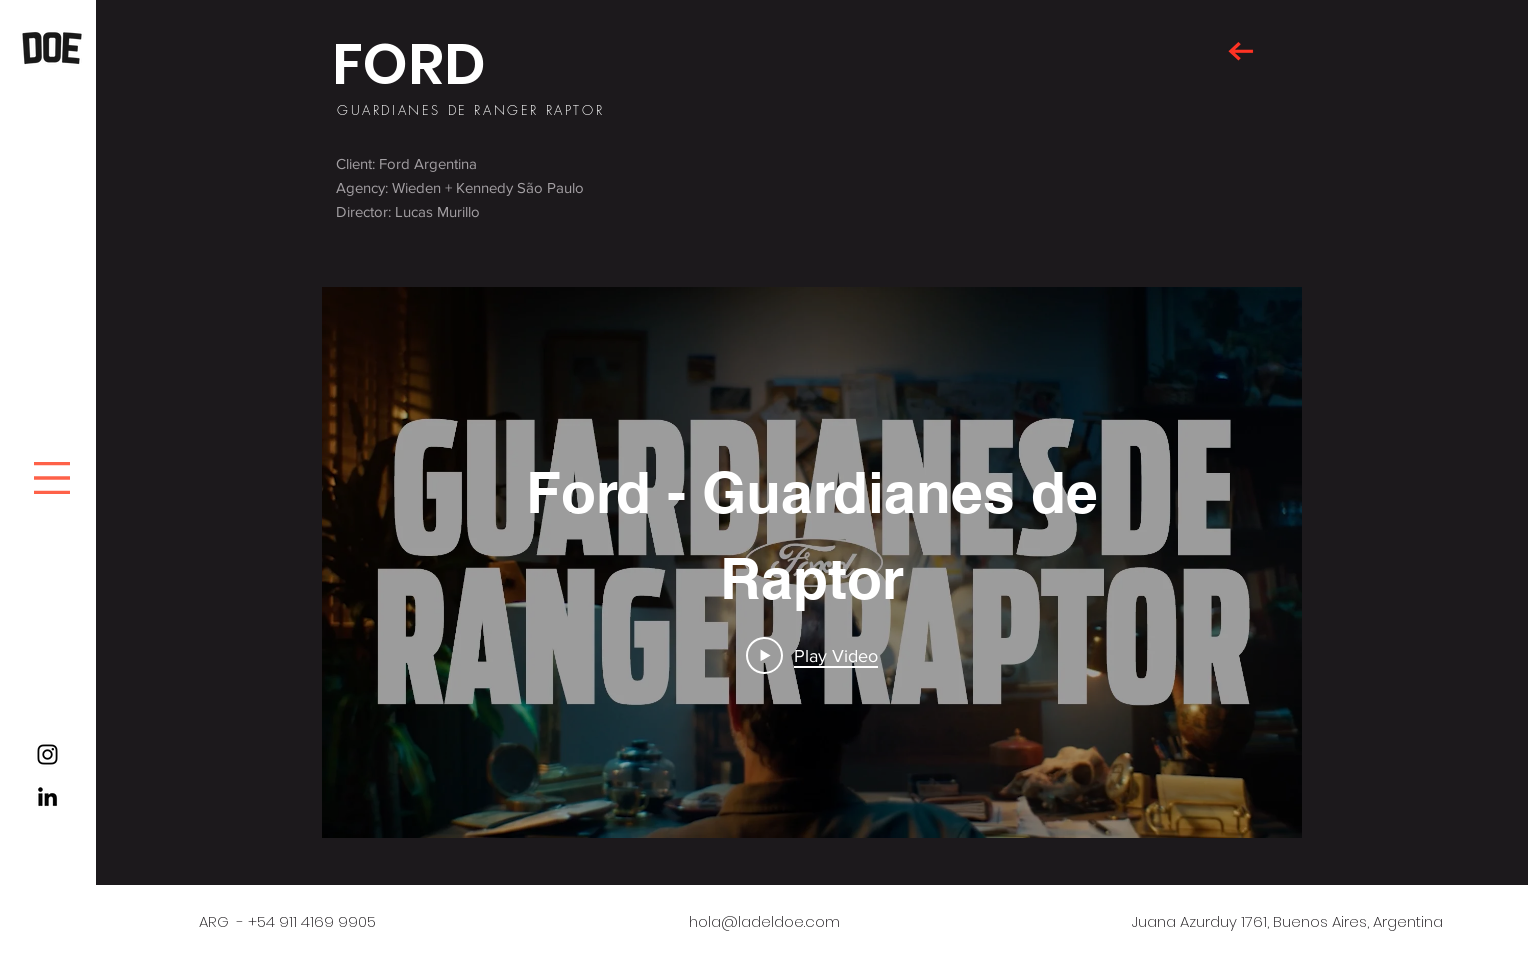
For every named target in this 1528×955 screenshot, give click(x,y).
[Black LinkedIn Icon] (47, 796)
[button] (52, 478)
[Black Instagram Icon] (47, 754)
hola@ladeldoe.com (764, 921)
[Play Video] (812, 655)
